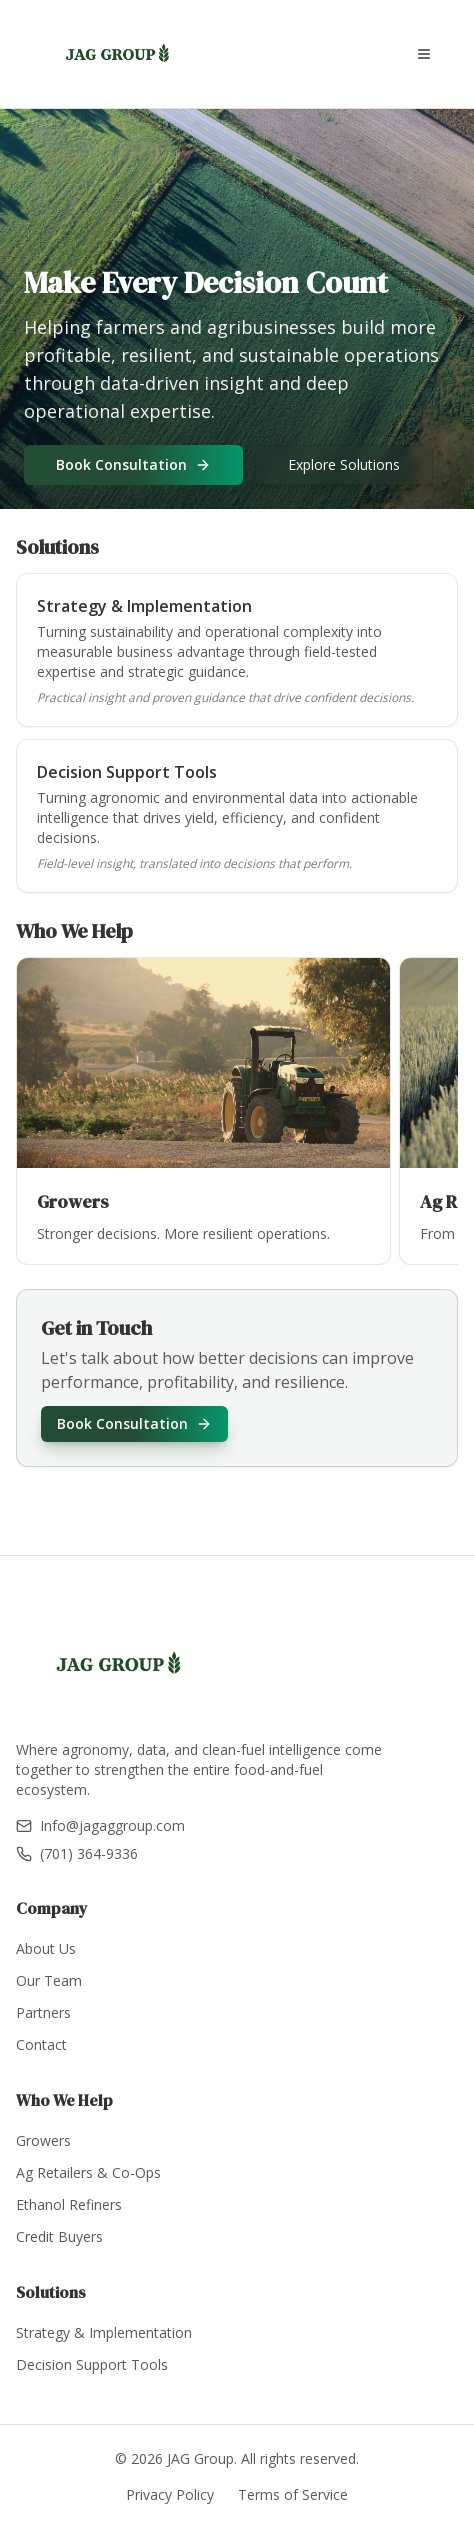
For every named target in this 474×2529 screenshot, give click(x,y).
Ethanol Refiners (69, 2204)
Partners (43, 2012)
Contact (41, 2044)
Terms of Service (293, 2494)
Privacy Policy (170, 2494)
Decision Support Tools (92, 2364)
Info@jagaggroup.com (100, 1825)
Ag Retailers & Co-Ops (88, 2172)
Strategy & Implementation (104, 2332)
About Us (46, 1948)
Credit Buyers (59, 2236)
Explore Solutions (344, 464)
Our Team (49, 1980)
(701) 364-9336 (77, 1853)
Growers (43, 2140)
